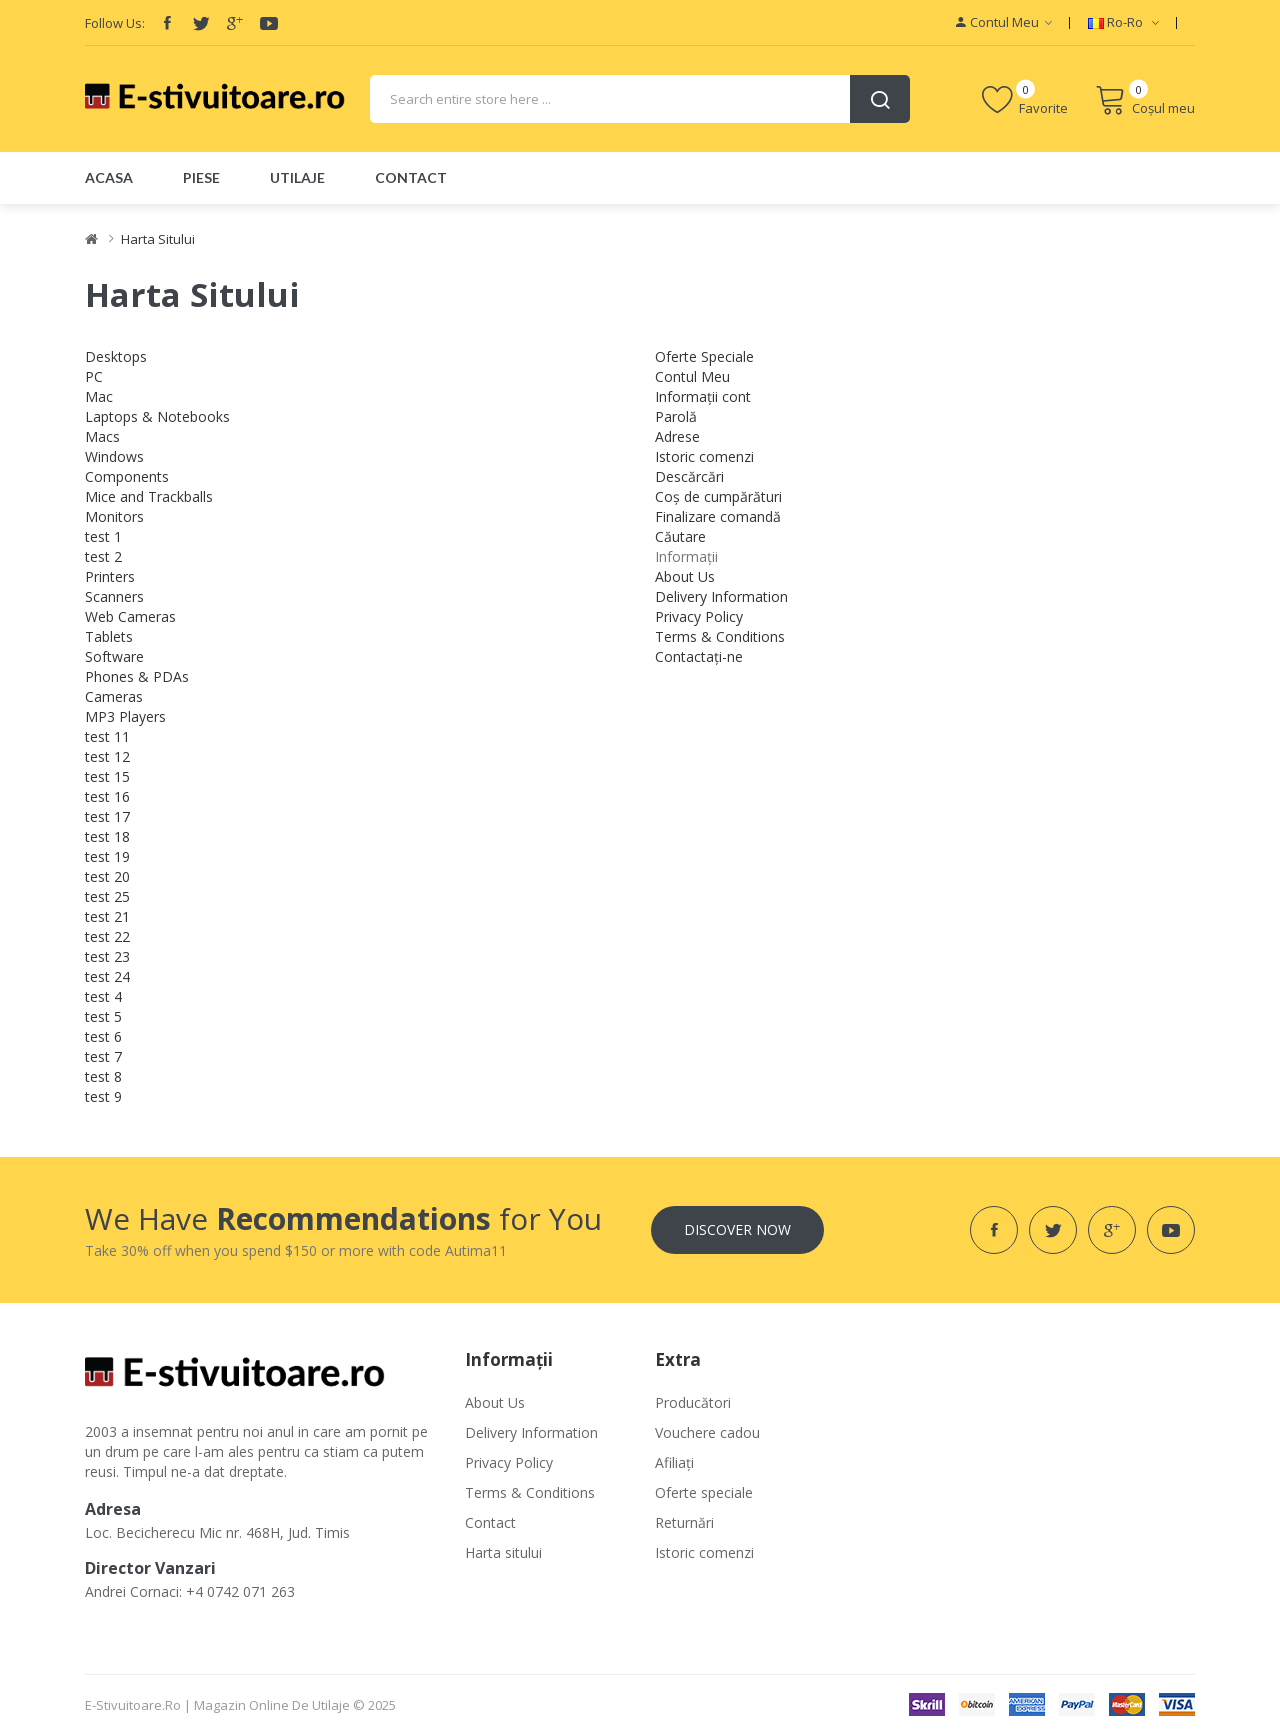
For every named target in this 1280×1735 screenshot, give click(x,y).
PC (94, 376)
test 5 (103, 1016)
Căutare (680, 536)
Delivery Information (721, 596)
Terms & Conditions (720, 636)
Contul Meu (692, 376)
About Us (685, 576)
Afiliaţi (674, 1462)
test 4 (103, 996)
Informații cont (703, 396)
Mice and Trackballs (149, 496)
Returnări (684, 1522)
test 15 (107, 776)
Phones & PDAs (137, 676)
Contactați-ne (699, 656)
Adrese (677, 436)
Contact (490, 1522)
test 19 (107, 856)
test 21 (107, 916)
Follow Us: (115, 23)
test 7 (103, 1056)
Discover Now (737, 1229)
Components (127, 476)
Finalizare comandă (718, 516)
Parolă (676, 416)
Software (114, 656)
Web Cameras (130, 616)
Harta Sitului (158, 239)
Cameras (114, 696)
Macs (102, 436)
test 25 (107, 896)
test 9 (103, 1096)
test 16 (107, 796)
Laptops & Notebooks (157, 416)
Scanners (114, 596)
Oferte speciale (704, 1492)
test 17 (107, 816)
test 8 (103, 1076)
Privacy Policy (699, 616)
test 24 (107, 976)
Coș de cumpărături (718, 496)
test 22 (107, 936)
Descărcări (689, 476)
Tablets (109, 636)
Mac (99, 396)
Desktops (116, 356)
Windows (114, 456)
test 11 (107, 736)
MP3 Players (125, 716)
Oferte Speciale (704, 356)
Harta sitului (503, 1552)
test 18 (107, 836)
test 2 (103, 556)
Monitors (114, 516)
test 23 (107, 956)
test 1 (103, 536)
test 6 (103, 1036)
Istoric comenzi (704, 456)
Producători (693, 1402)
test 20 (107, 876)
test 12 (107, 756)
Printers (110, 576)
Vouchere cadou (707, 1432)
